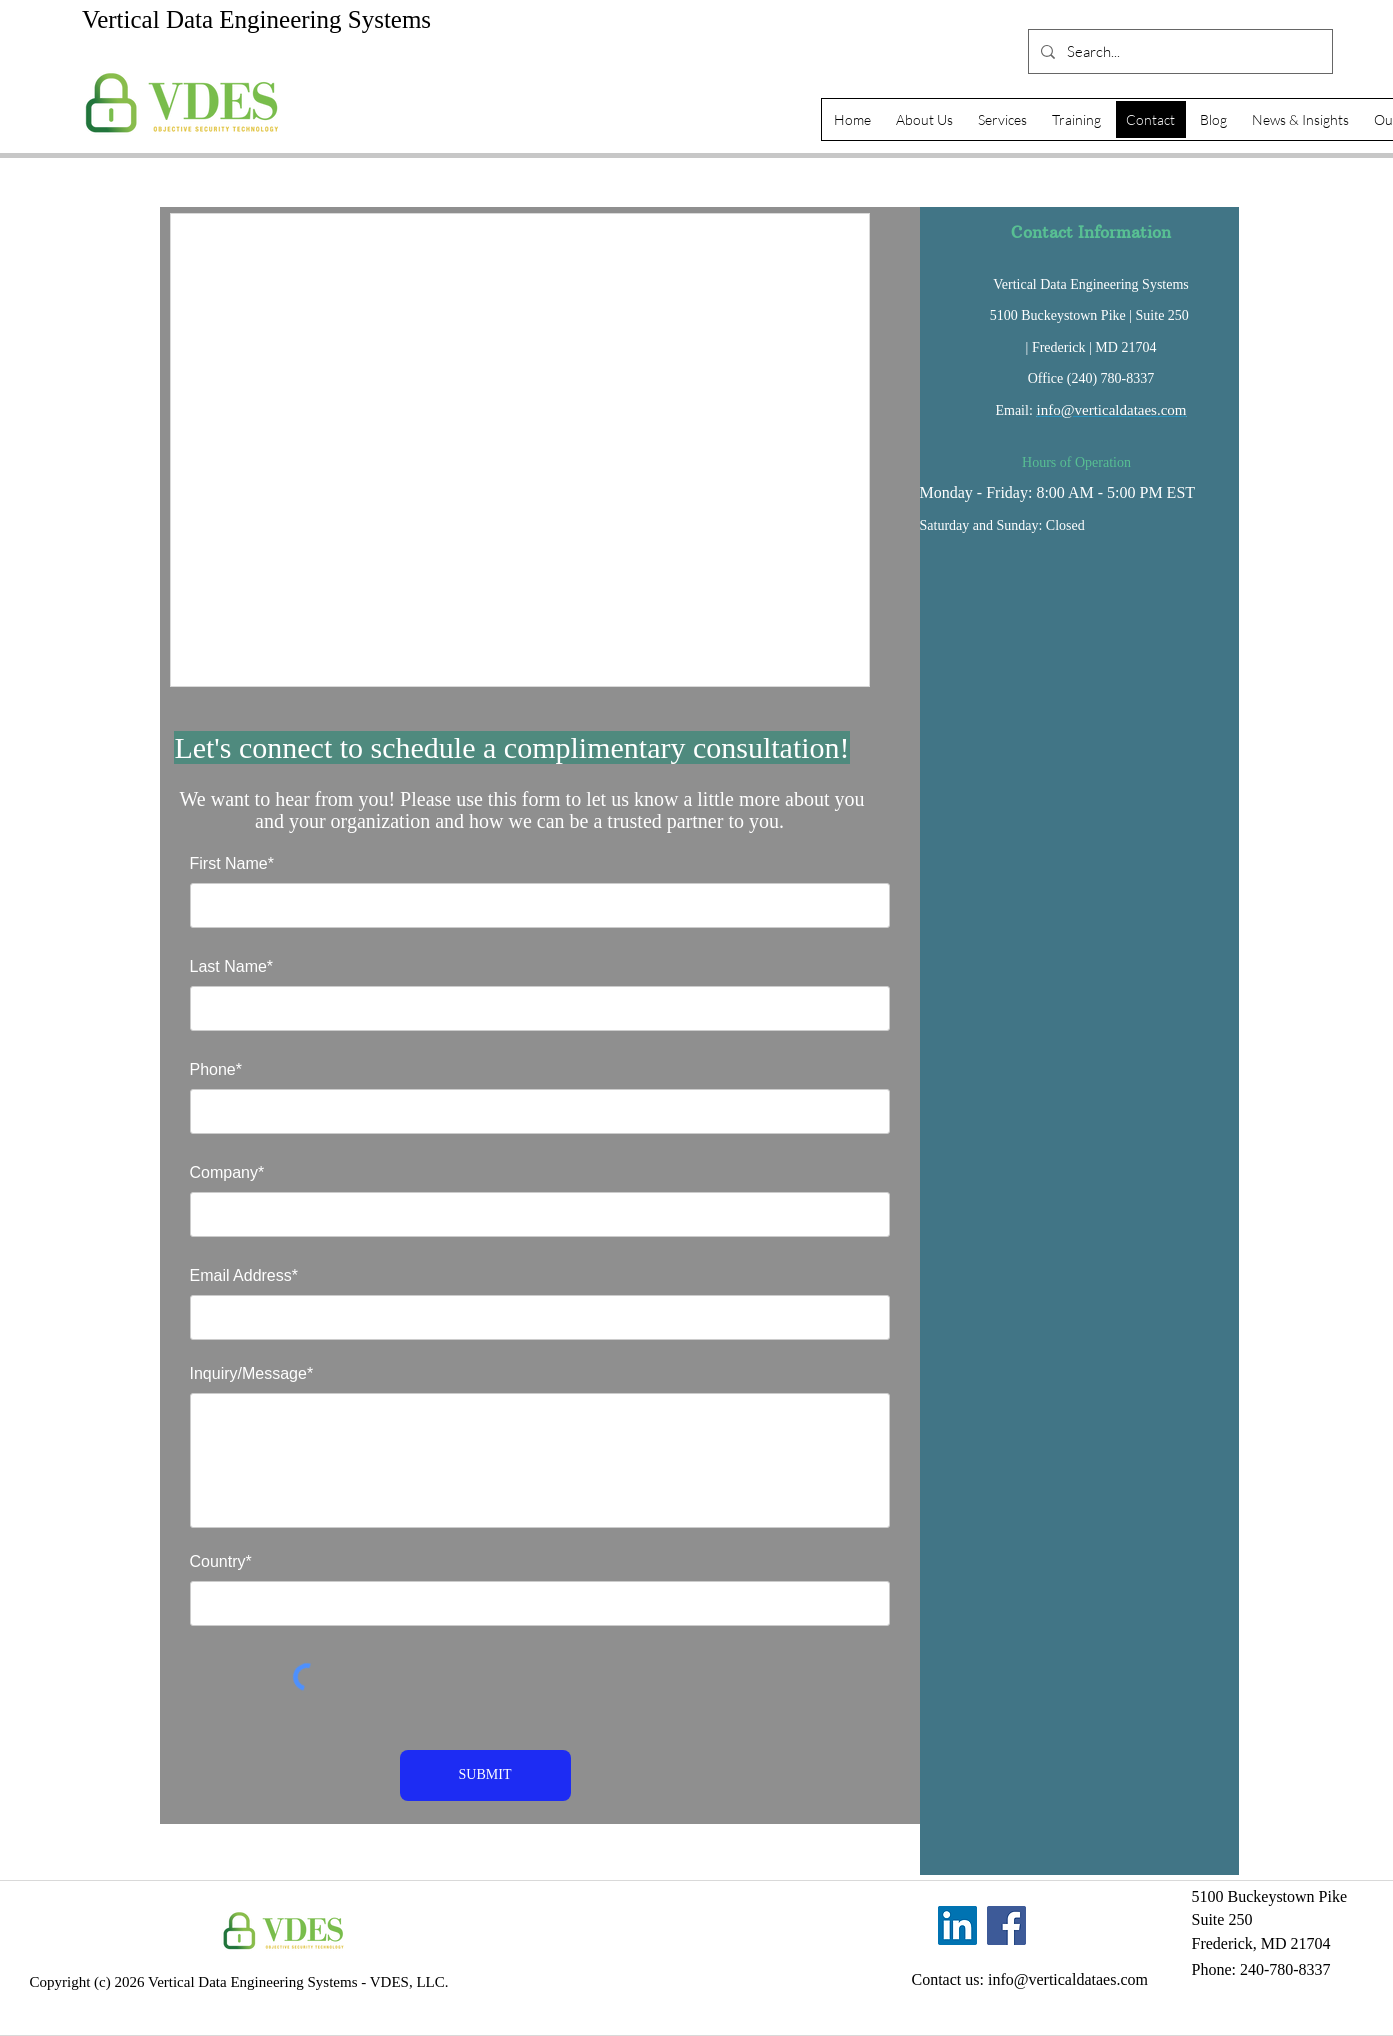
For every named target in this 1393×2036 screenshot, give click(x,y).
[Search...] (1178, 51)
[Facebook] (1006, 1925)
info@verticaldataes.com (1112, 410)
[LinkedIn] (957, 1925)
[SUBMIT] (485, 1775)
